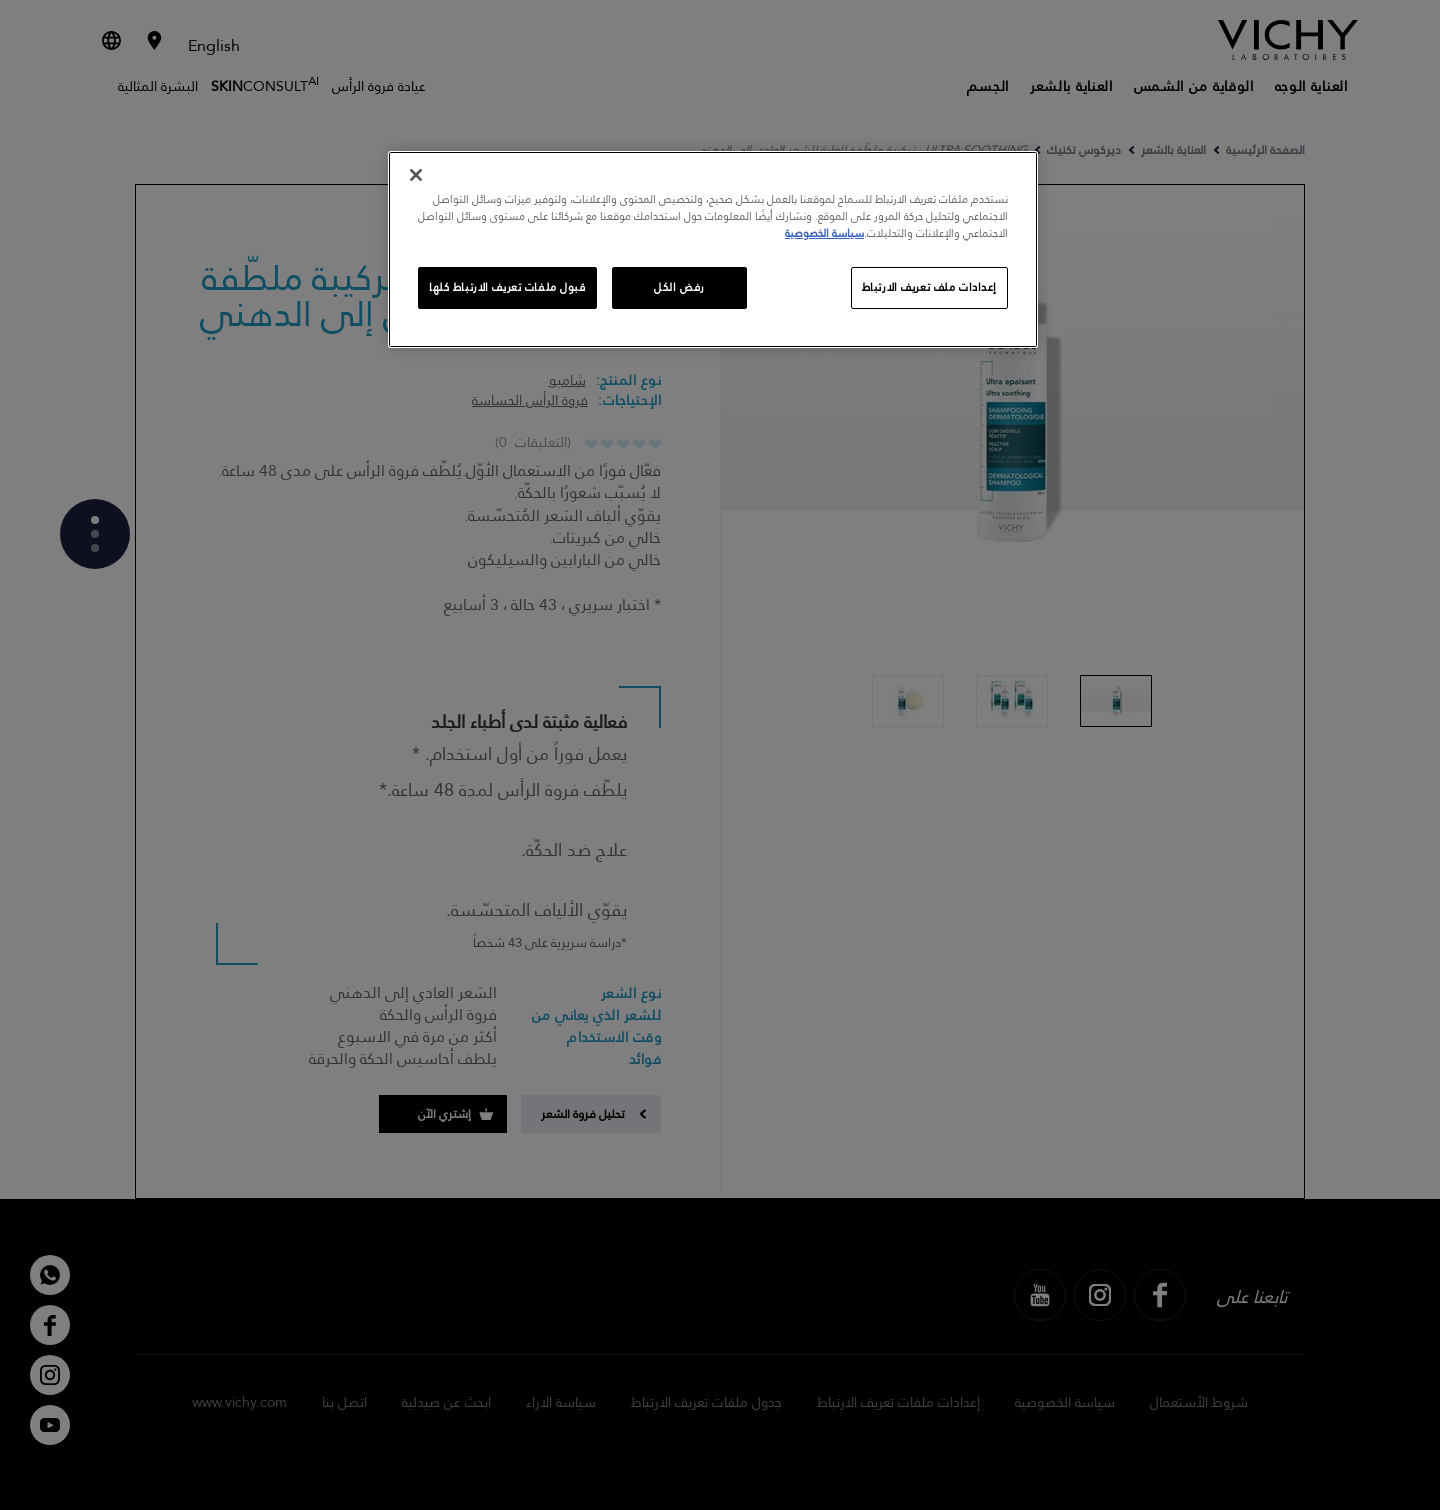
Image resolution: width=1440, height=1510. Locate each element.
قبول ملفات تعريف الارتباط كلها (507, 287)
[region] (713, 249)
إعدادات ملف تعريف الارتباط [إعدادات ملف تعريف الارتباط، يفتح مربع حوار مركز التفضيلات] (929, 287)
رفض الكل (679, 287)
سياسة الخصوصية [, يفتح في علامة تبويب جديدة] (824, 233)
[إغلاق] (416, 175)
